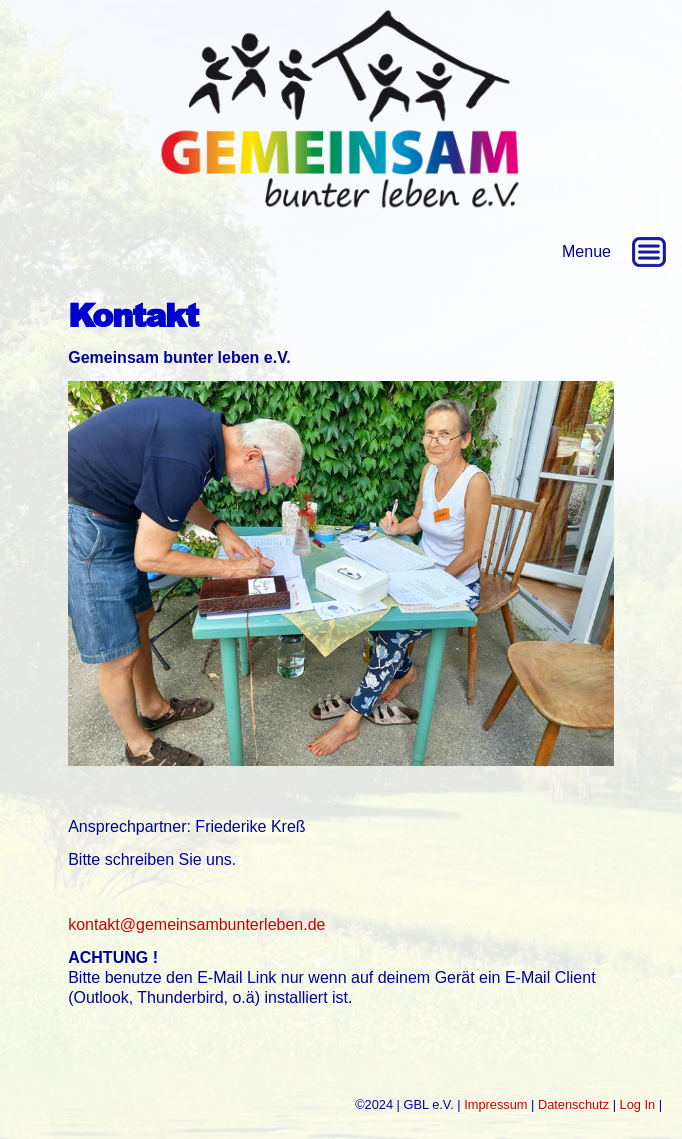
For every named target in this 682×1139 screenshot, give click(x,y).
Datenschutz (573, 1104)
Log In (638, 1104)
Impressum (495, 1104)
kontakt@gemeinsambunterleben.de (196, 924)
